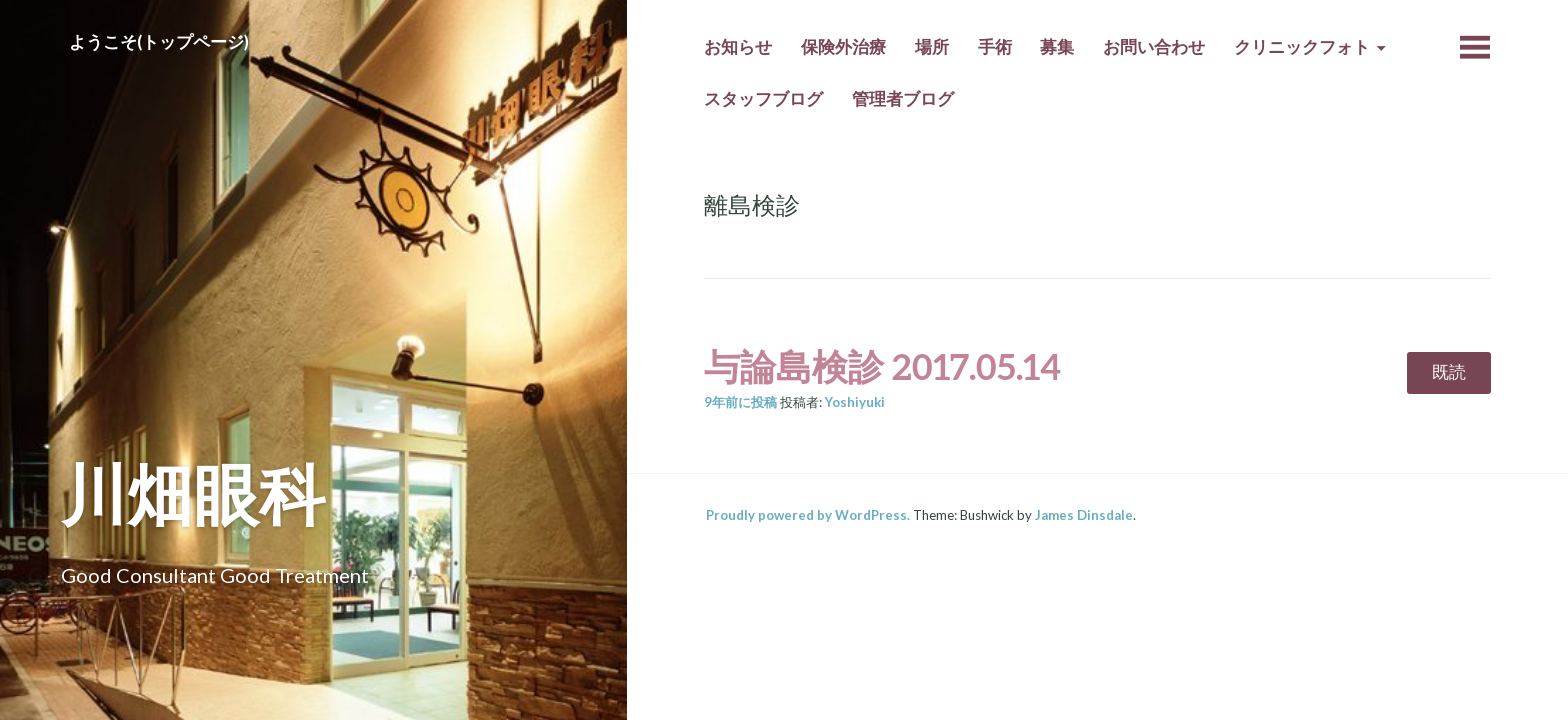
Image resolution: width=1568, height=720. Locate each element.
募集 (1057, 47)
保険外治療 (843, 47)
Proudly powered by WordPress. (808, 515)
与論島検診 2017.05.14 (882, 366)
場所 (932, 47)
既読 (1449, 372)
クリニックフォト (1302, 47)
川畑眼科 (193, 493)
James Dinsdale (1084, 515)
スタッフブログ (763, 99)
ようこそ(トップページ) (159, 42)
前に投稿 (740, 402)
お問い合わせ (1154, 47)
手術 (995, 47)
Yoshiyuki (855, 402)
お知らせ (738, 47)
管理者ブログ (903, 99)
